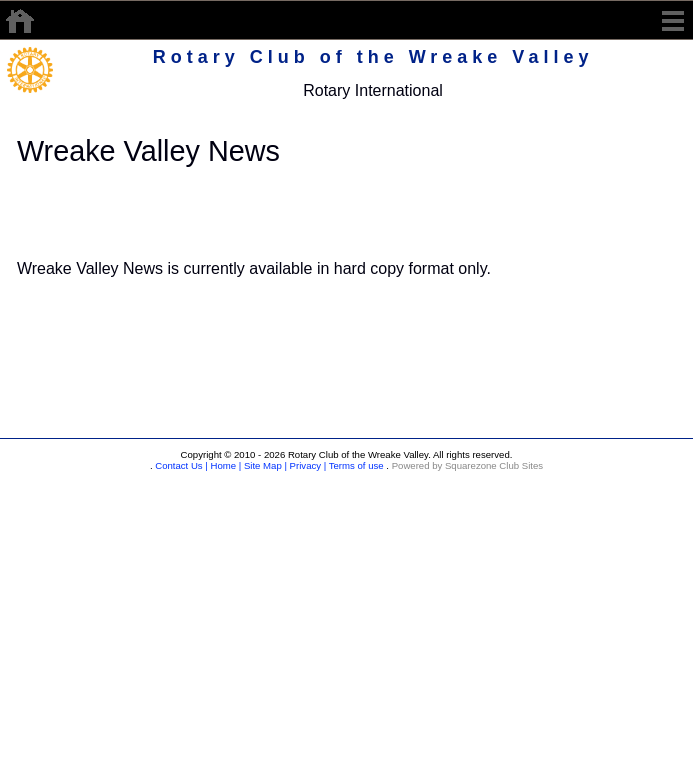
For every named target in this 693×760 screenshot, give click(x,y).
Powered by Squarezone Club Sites (467, 465)
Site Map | (264, 465)
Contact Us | (180, 465)
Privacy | (306, 465)
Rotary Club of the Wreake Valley (373, 57)
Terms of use (354, 465)
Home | (224, 465)
